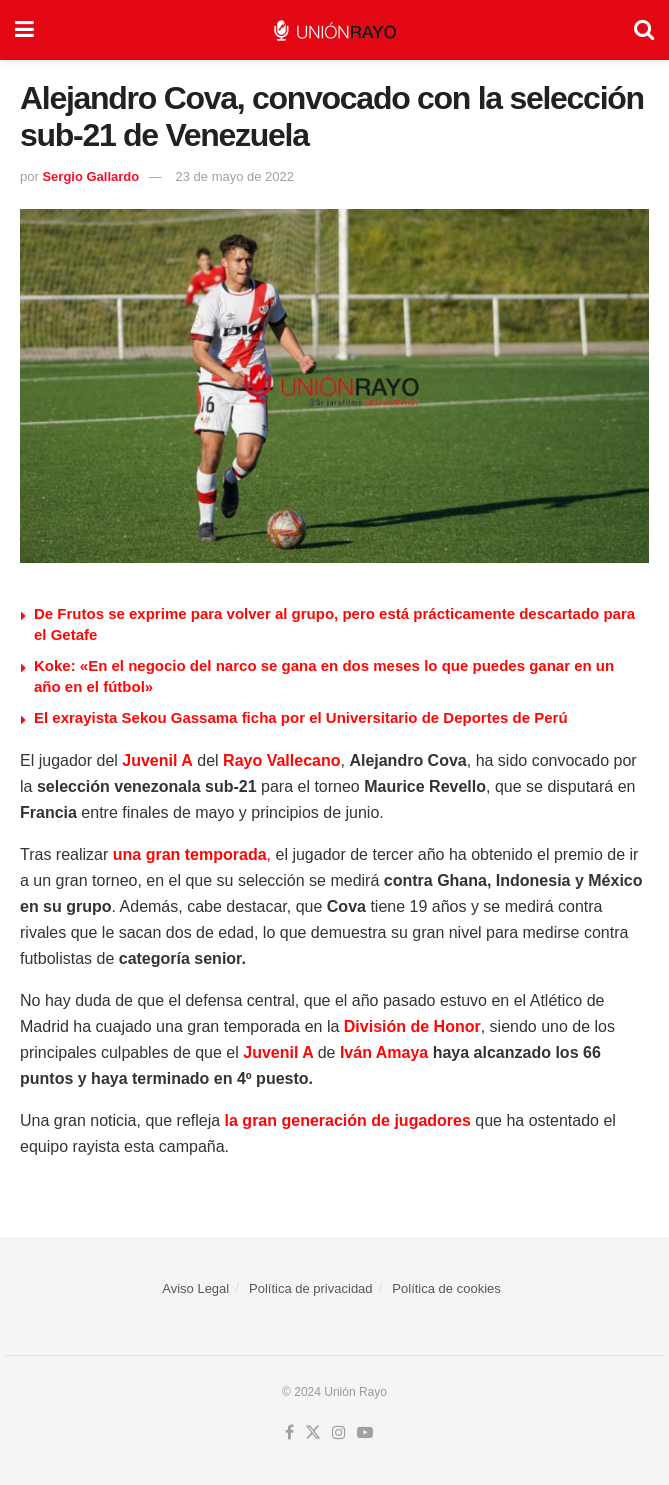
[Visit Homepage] (334, 30)
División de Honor (412, 1026)
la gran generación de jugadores (350, 1120)
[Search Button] (644, 30)
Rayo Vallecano (281, 760)
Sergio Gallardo (90, 176)
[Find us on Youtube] (365, 1433)
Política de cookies (446, 1288)
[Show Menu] (24, 30)
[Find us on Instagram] (339, 1433)
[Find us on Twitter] (313, 1433)
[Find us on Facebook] (289, 1433)
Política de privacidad (311, 1288)
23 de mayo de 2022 (234, 176)
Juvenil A (157, 760)
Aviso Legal (195, 1288)
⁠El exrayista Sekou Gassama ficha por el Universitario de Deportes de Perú (301, 717)
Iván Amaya (384, 1052)
